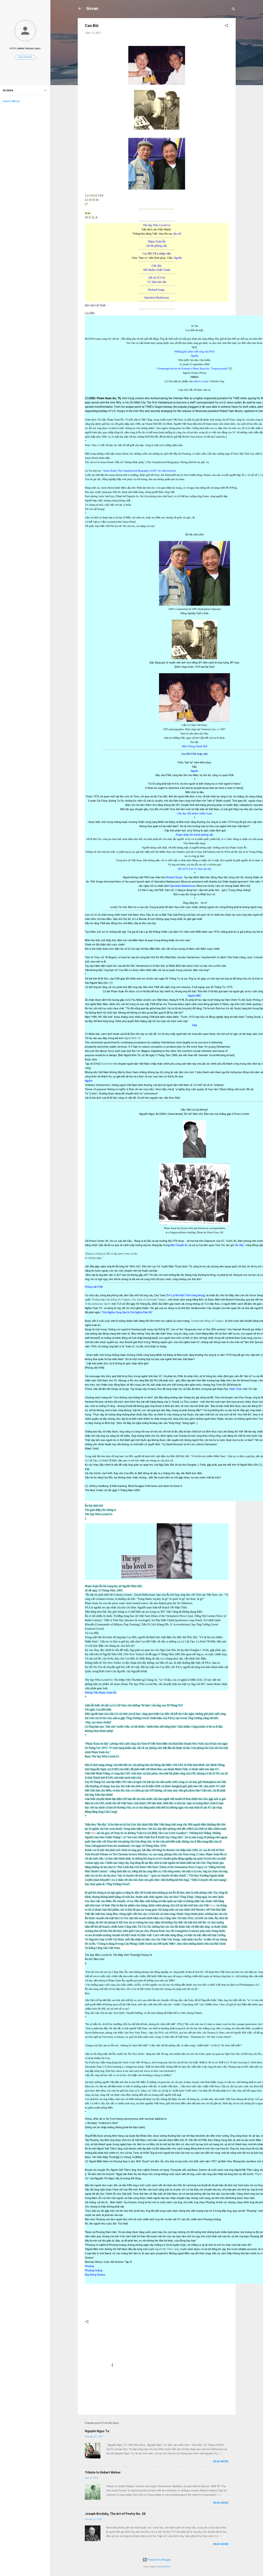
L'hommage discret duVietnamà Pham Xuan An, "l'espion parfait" (193, 368)
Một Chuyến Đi (178, 1245)
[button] (226, 26)
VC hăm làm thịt (156, 281)
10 (86, 217)
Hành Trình (235, 1389)
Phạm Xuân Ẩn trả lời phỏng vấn (194, 834)
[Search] (233, 9)
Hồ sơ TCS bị (157, 277)
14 (90, 199)
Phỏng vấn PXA (94, 1286)
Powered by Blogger (157, 2559)
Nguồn (178, 257)
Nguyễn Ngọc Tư (97, 2431)
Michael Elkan (164, 2567)
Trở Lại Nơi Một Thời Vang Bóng (185, 1295)
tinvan (92, 8)
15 (93, 199)
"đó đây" (239, 1245)
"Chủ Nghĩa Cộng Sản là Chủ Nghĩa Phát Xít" (127, 1312)
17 (86, 204)
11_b (94, 217)
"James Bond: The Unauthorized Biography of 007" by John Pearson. (139, 470)
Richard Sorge (156, 289)
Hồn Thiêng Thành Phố (194, 746)
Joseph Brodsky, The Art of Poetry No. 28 (115, 2514)
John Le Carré (201, 381)
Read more (221, 2461)
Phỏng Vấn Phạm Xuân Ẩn (100, 1692)
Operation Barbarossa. (156, 297)
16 (96, 199)
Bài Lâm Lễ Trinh (95, 305)
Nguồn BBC (194, 995)
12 (86, 199)
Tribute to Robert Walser (103, 2472)
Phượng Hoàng (93, 2270)
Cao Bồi (90, 313)
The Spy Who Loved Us (156, 225)
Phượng (89, 2266)
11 (89, 217)
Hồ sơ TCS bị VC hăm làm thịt (194, 868)
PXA (194, 1025)
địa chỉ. (177, 233)
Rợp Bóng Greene (95, 2274)
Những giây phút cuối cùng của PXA (194, 351)
